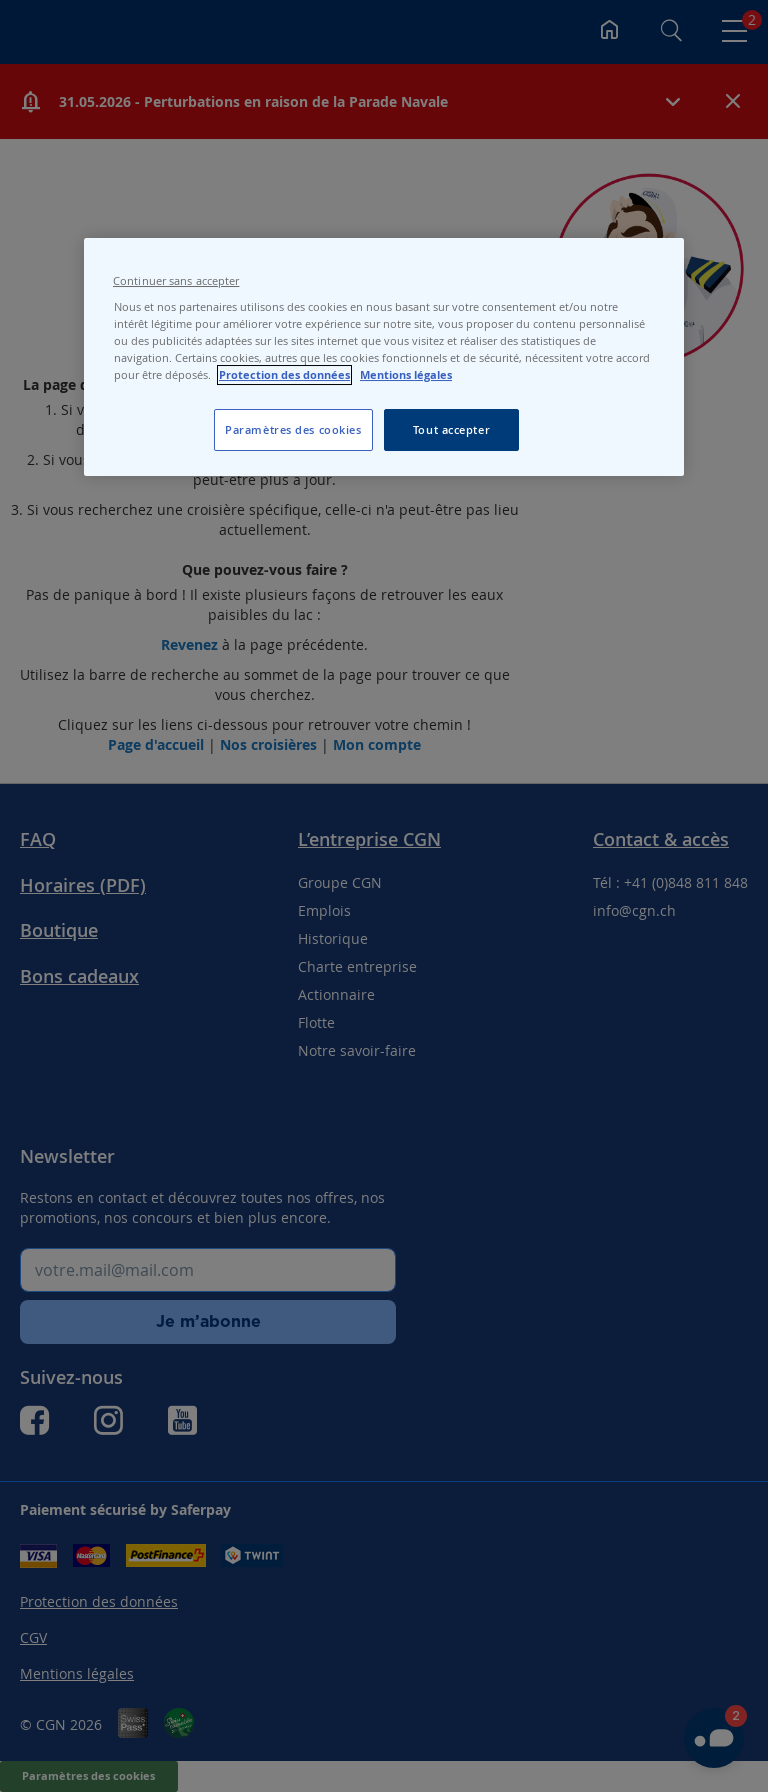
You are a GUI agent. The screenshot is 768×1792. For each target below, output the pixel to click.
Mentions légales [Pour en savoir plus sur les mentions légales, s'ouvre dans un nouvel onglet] (406, 375)
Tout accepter (451, 429)
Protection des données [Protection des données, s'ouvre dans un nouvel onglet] (284, 375)
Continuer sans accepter (176, 281)
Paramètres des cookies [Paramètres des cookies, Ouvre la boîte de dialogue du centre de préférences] (293, 429)
